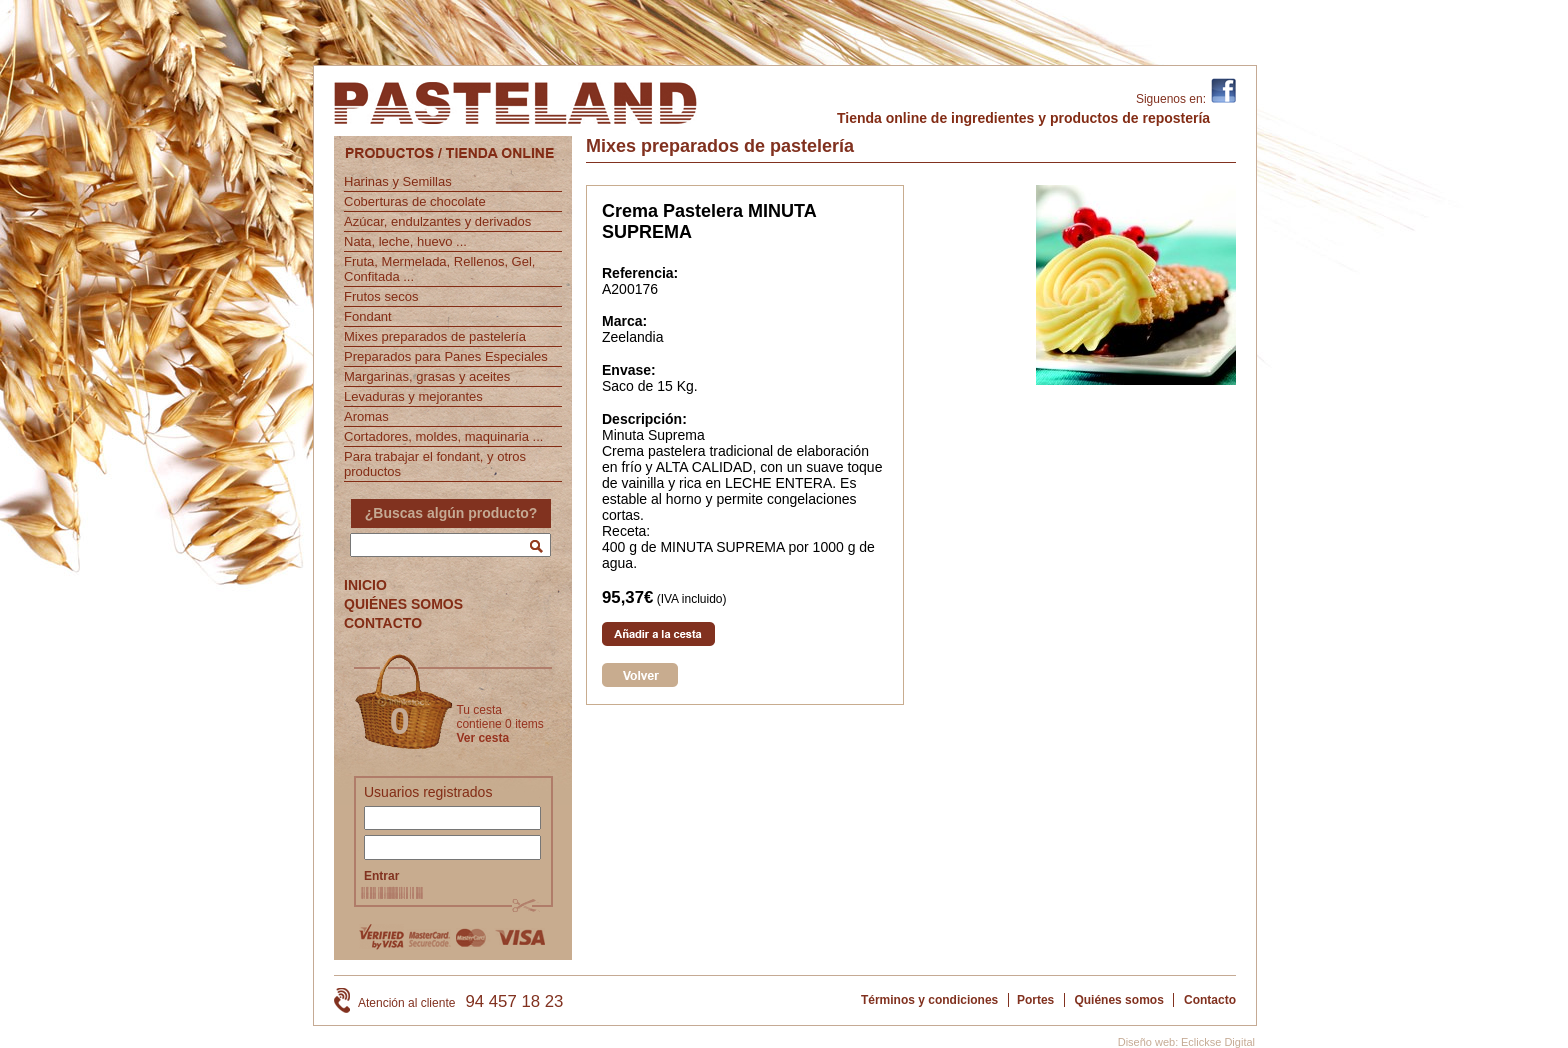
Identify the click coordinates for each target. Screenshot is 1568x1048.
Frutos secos (381, 296)
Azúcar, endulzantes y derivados (437, 221)
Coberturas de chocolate (415, 201)
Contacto (1210, 1000)
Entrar (381, 876)
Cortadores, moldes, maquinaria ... (443, 436)
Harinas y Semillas (398, 181)
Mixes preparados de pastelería (435, 336)
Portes (1035, 1000)
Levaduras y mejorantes (413, 396)
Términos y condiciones (929, 1000)
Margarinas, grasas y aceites (427, 376)
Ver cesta (482, 738)
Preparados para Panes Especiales (446, 356)
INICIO (365, 585)
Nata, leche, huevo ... (405, 241)
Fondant (368, 316)
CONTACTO (383, 623)
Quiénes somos (1118, 1000)
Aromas (366, 416)
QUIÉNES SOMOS (403, 604)
